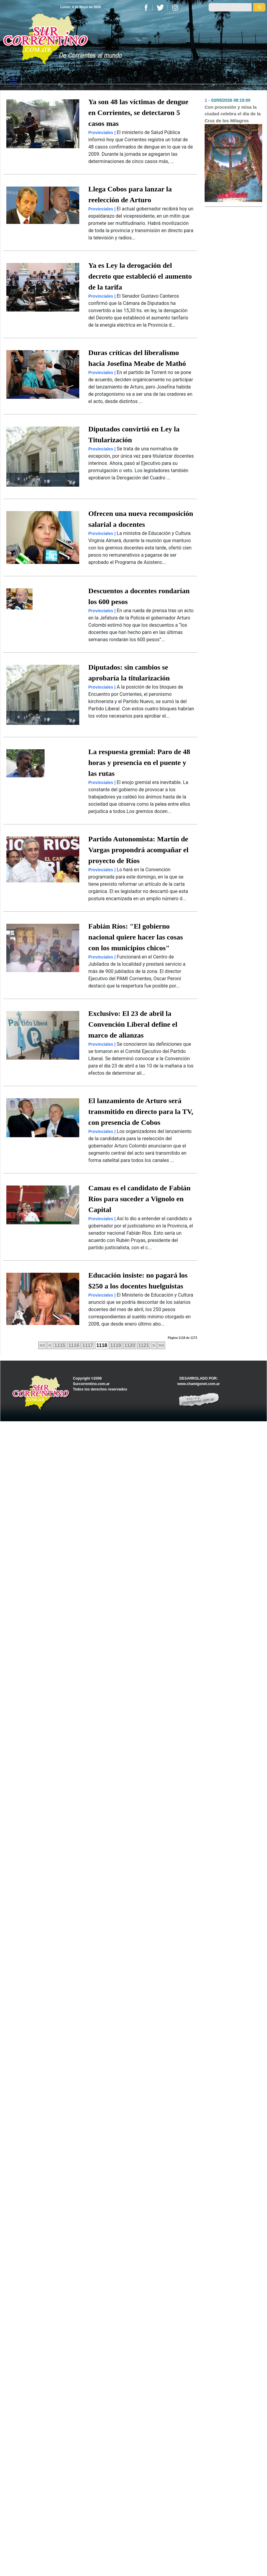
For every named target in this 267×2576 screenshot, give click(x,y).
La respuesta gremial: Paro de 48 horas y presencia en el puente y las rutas (139, 762)
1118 (101, 1345)
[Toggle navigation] (13, 80)
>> (161, 1345)
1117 (87, 1345)
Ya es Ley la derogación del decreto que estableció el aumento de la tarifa (140, 276)
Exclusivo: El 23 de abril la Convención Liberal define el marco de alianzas (132, 1024)
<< (42, 1345)
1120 (129, 1345)
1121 (143, 1345)
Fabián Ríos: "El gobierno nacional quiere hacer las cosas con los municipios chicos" (135, 937)
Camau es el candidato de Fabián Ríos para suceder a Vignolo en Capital (139, 1199)
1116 (73, 1345)
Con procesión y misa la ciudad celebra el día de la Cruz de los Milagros (233, 113)
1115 (60, 1345)
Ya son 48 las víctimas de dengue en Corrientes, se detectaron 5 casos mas (138, 112)
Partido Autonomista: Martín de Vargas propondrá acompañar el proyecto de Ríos (138, 850)
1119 (115, 1345)
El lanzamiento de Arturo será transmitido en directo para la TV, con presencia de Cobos (140, 1111)
